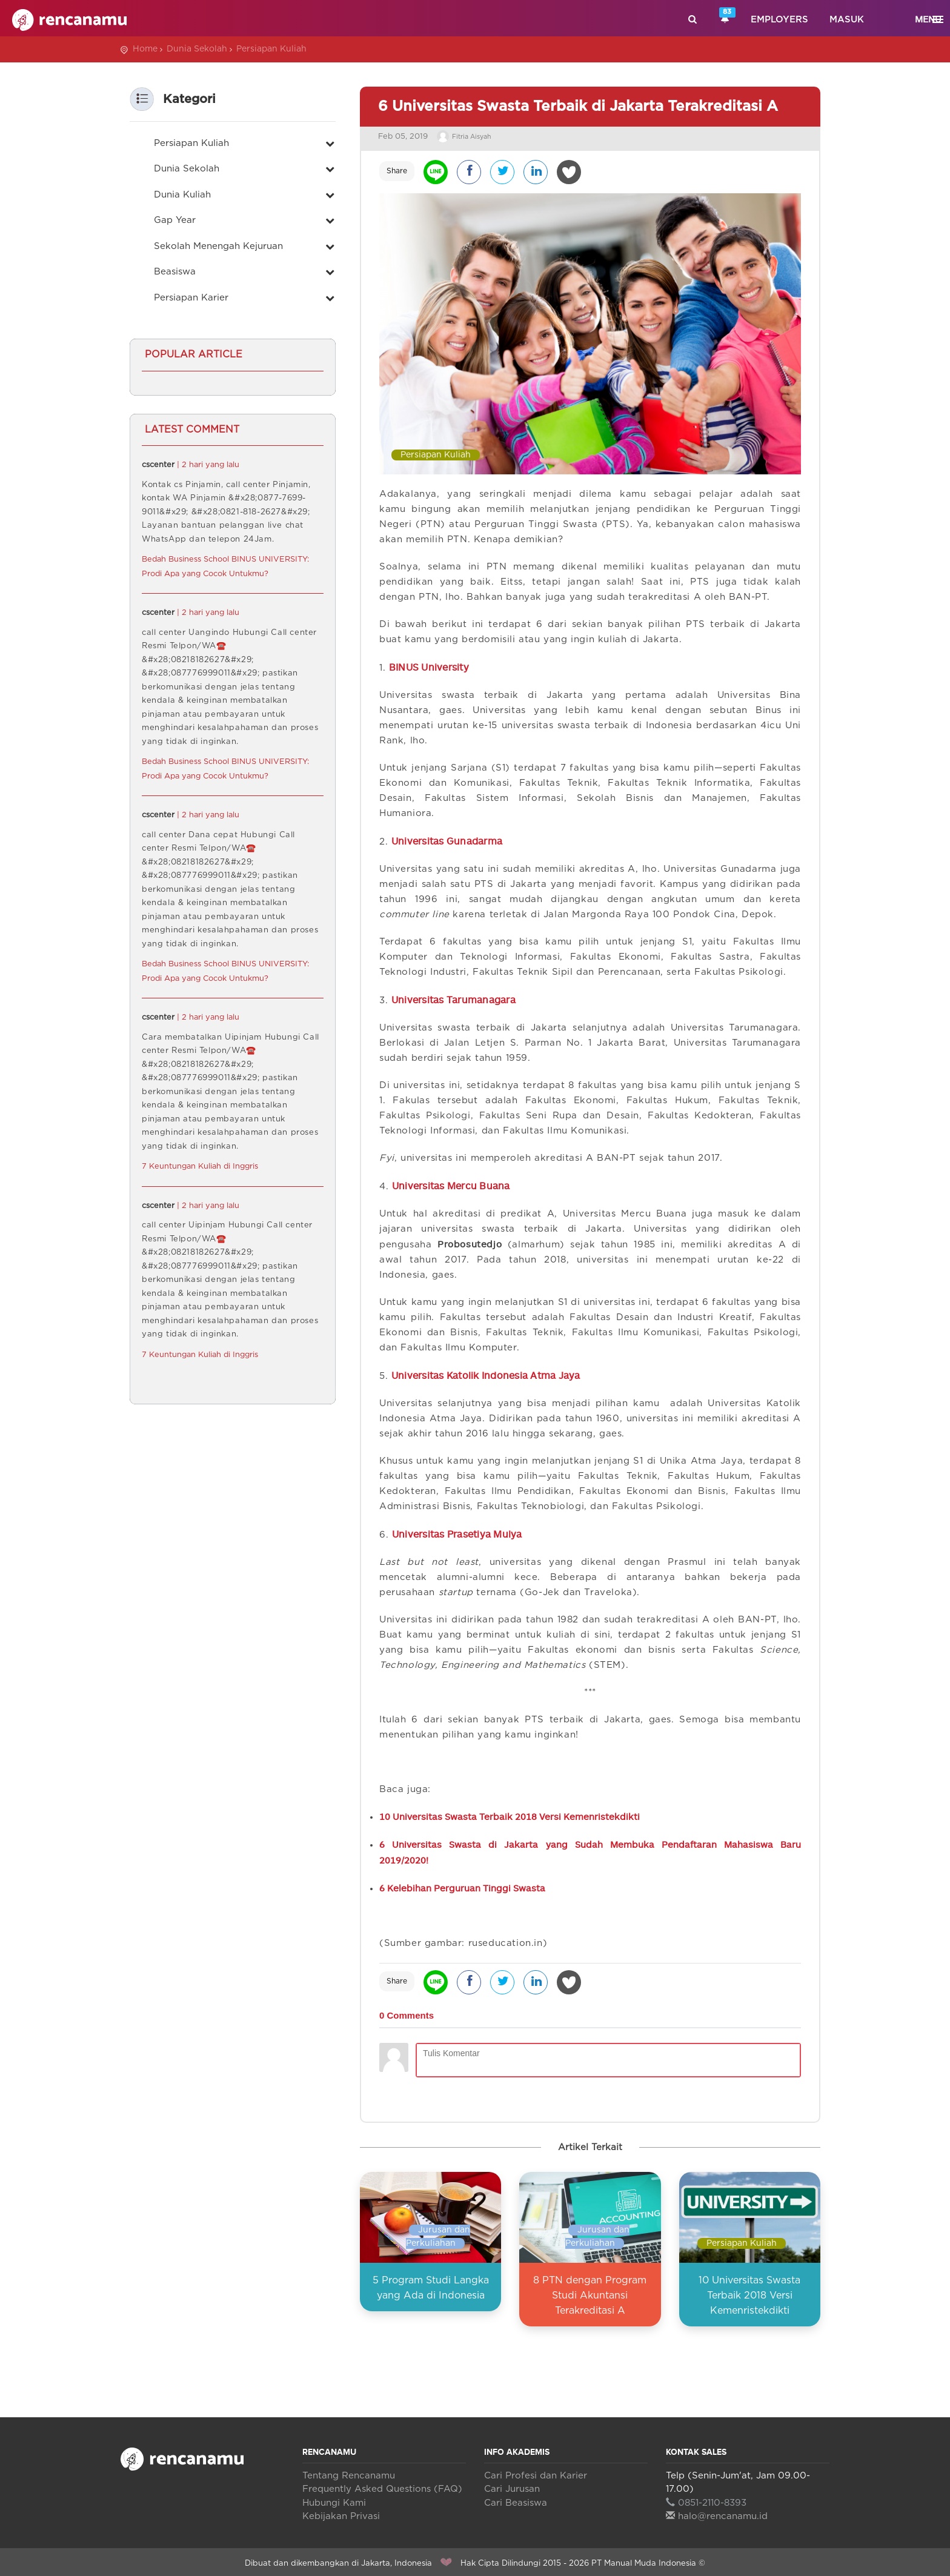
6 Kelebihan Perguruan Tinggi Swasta (462, 1884)
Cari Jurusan (512, 2485)
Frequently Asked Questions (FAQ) (382, 2485)
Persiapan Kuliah (271, 49)
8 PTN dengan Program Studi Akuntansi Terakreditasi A (589, 2292)
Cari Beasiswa (515, 2499)
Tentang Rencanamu (348, 2472)
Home (145, 49)
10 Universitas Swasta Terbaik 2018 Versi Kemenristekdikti (509, 1812)
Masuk (846, 19)
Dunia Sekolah (197, 49)
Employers (779, 19)
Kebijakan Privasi (341, 2512)
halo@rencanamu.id (717, 2512)
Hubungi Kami (334, 2499)
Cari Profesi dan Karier (535, 2472)
